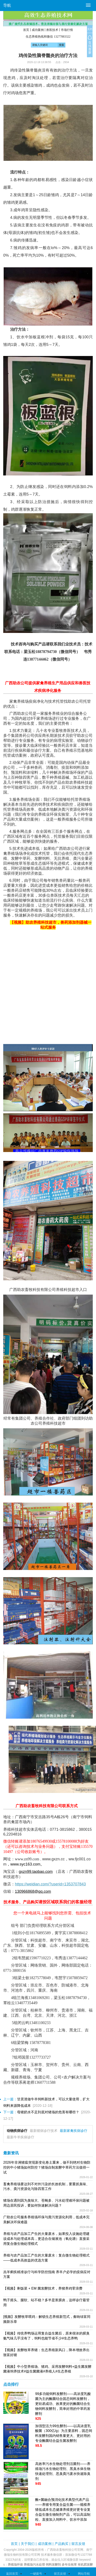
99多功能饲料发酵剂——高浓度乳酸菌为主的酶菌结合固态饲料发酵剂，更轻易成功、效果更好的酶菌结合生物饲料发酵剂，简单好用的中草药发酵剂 (63, 2403)
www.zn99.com (27, 1859)
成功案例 (38, 29)
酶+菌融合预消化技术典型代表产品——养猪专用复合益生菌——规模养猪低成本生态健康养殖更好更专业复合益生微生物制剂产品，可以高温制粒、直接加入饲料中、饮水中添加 (62, 2509)
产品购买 (61, 2544)
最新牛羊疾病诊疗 (20, 2137)
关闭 (89, 29)
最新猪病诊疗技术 (43, 2131)
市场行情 (67, 29)
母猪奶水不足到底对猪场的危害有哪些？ (48, 2112)
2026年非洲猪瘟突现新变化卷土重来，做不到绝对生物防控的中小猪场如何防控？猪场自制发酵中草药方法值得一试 (46, 2167)
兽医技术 (52, 29)
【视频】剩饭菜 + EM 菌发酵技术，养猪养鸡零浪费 (42, 2288)
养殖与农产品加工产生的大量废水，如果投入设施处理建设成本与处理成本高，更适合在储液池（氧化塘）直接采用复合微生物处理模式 (46, 2238)
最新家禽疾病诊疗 (73, 2131)
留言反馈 (78, 2544)
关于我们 (28, 2544)
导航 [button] (7, 5)
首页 (26, 29)
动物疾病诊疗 (17, 2131)
